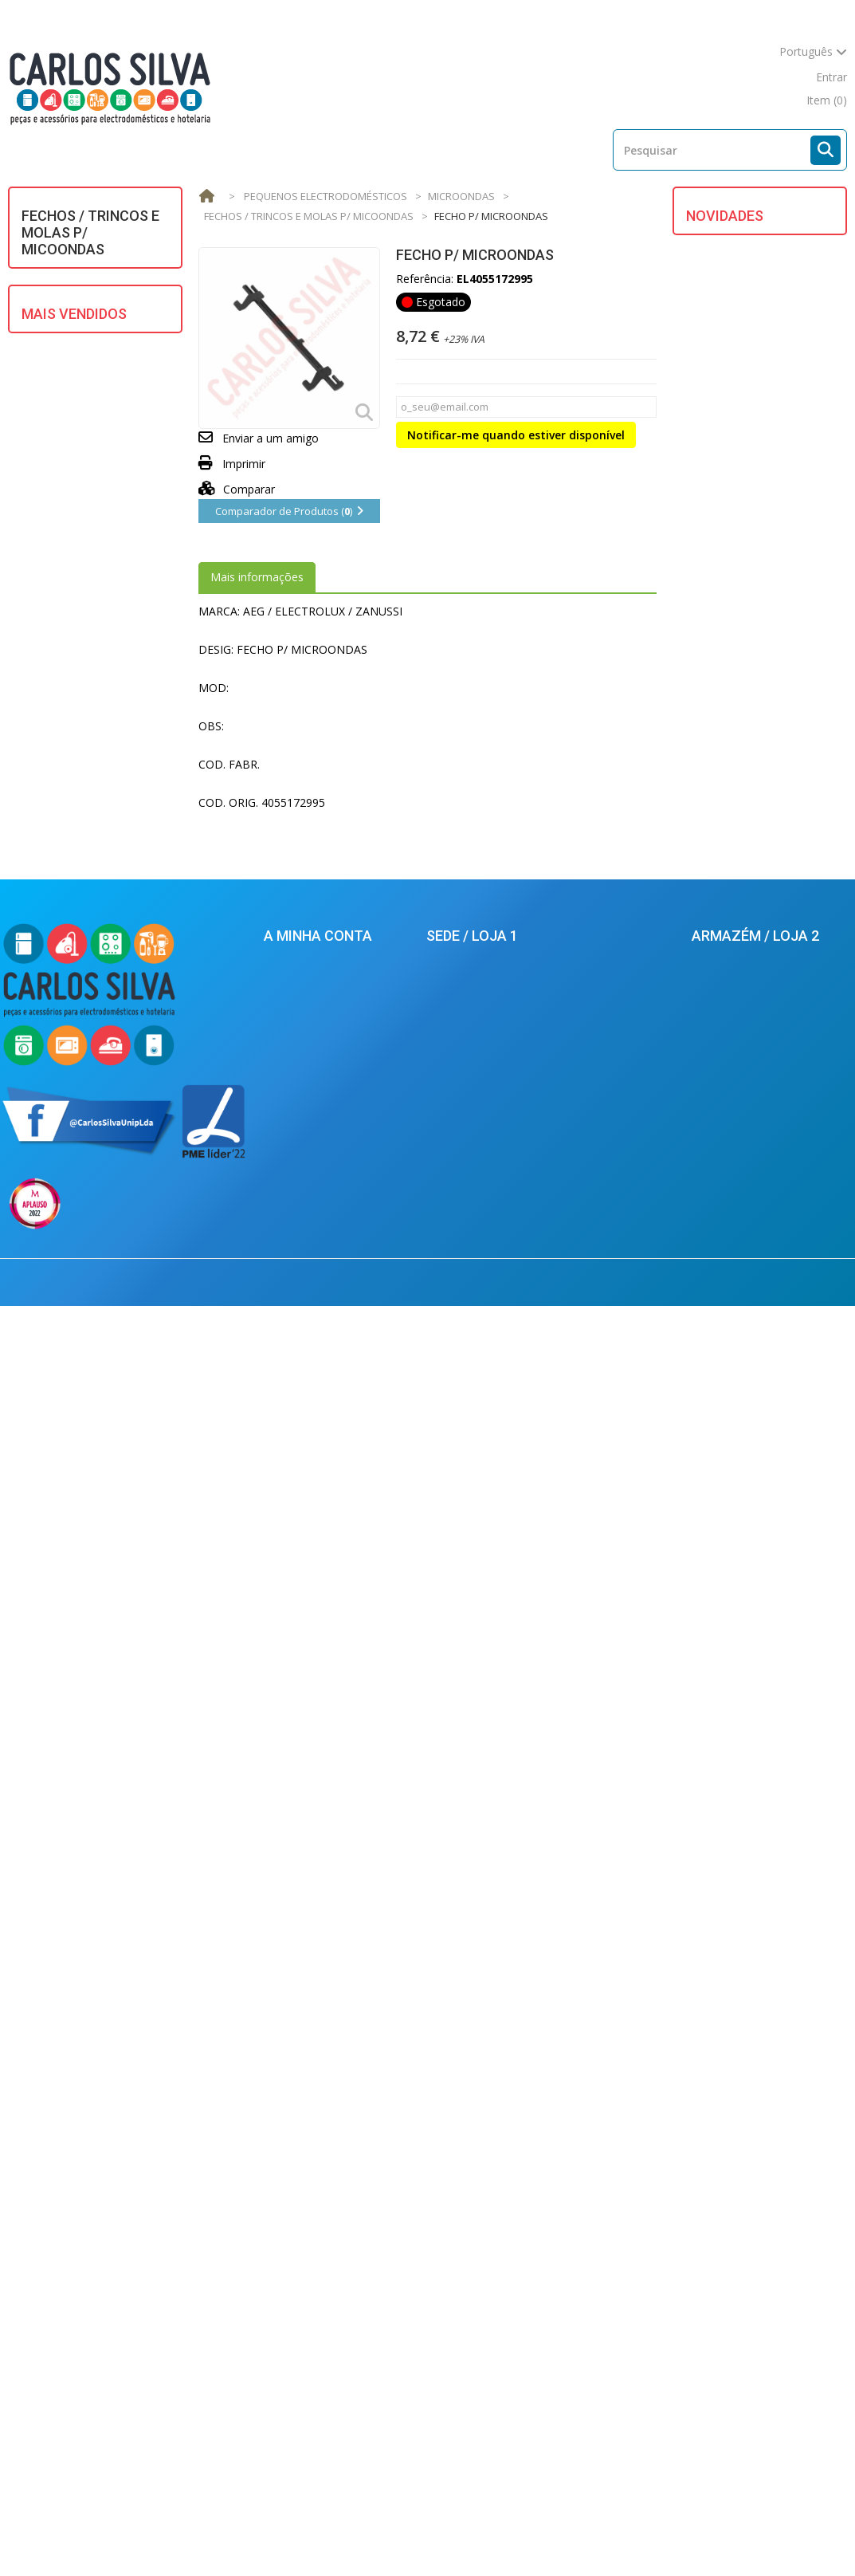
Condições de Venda (550, 2534)
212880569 (733, 2233)
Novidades (724, 215)
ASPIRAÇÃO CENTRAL (87, 316)
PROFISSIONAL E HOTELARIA (75, 608)
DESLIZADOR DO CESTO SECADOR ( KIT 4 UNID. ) (788, 269)
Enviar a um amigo (270, 438)
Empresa (652, 2534)
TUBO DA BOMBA (788, 550)
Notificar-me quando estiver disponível (516, 434)
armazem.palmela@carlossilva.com (772, 2396)
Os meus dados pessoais (329, 2145)
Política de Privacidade (321, 2303)
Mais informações (257, 576)
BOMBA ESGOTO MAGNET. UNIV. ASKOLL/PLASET (121, 953)
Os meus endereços (315, 2121)
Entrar (831, 77)
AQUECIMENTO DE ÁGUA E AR (97, 282)
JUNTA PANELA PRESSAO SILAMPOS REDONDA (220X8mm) (116, 1628)
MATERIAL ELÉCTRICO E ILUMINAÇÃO (94, 459)
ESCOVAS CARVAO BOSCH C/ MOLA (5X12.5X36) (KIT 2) (123, 1307)
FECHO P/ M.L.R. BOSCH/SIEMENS (785, 735)
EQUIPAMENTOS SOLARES (74, 380)
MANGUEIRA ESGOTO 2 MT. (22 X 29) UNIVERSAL (124, 1853)
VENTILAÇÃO (64, 722)
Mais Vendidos (74, 796)
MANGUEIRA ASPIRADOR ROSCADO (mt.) (116, 1508)
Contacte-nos (435, 2534)
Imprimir (243, 463)
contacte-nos (677, 77)
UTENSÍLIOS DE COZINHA (71, 687)
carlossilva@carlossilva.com (500, 2318)
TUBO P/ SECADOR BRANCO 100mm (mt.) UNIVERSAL (121, 1066)
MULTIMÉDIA (65, 533)
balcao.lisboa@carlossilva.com (507, 2288)
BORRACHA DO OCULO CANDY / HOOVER (784, 462)
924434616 (471, 2184)
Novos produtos (121, 2534)
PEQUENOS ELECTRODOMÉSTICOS (91, 568)
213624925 (467, 2118)
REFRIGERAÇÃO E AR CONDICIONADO (84, 648)
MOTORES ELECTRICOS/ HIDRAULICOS (94, 499)
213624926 (474, 2137)
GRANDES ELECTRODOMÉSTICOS (91, 420)
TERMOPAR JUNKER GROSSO (120, 1411)
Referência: (424, 278)
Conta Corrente (303, 2097)
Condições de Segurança (327, 2255)
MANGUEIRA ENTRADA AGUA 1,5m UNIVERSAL (120, 849)
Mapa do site (734, 2534)
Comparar (237, 489)
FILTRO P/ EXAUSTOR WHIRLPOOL (773, 639)
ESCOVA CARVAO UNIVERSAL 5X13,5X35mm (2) (121, 1748)
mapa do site (764, 77)
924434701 (737, 2299)
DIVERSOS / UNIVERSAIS (93, 345)
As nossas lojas (333, 2534)
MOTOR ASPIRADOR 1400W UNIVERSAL (771, 976)
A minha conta (318, 2047)
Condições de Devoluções (331, 2279)
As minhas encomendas (325, 2073)
